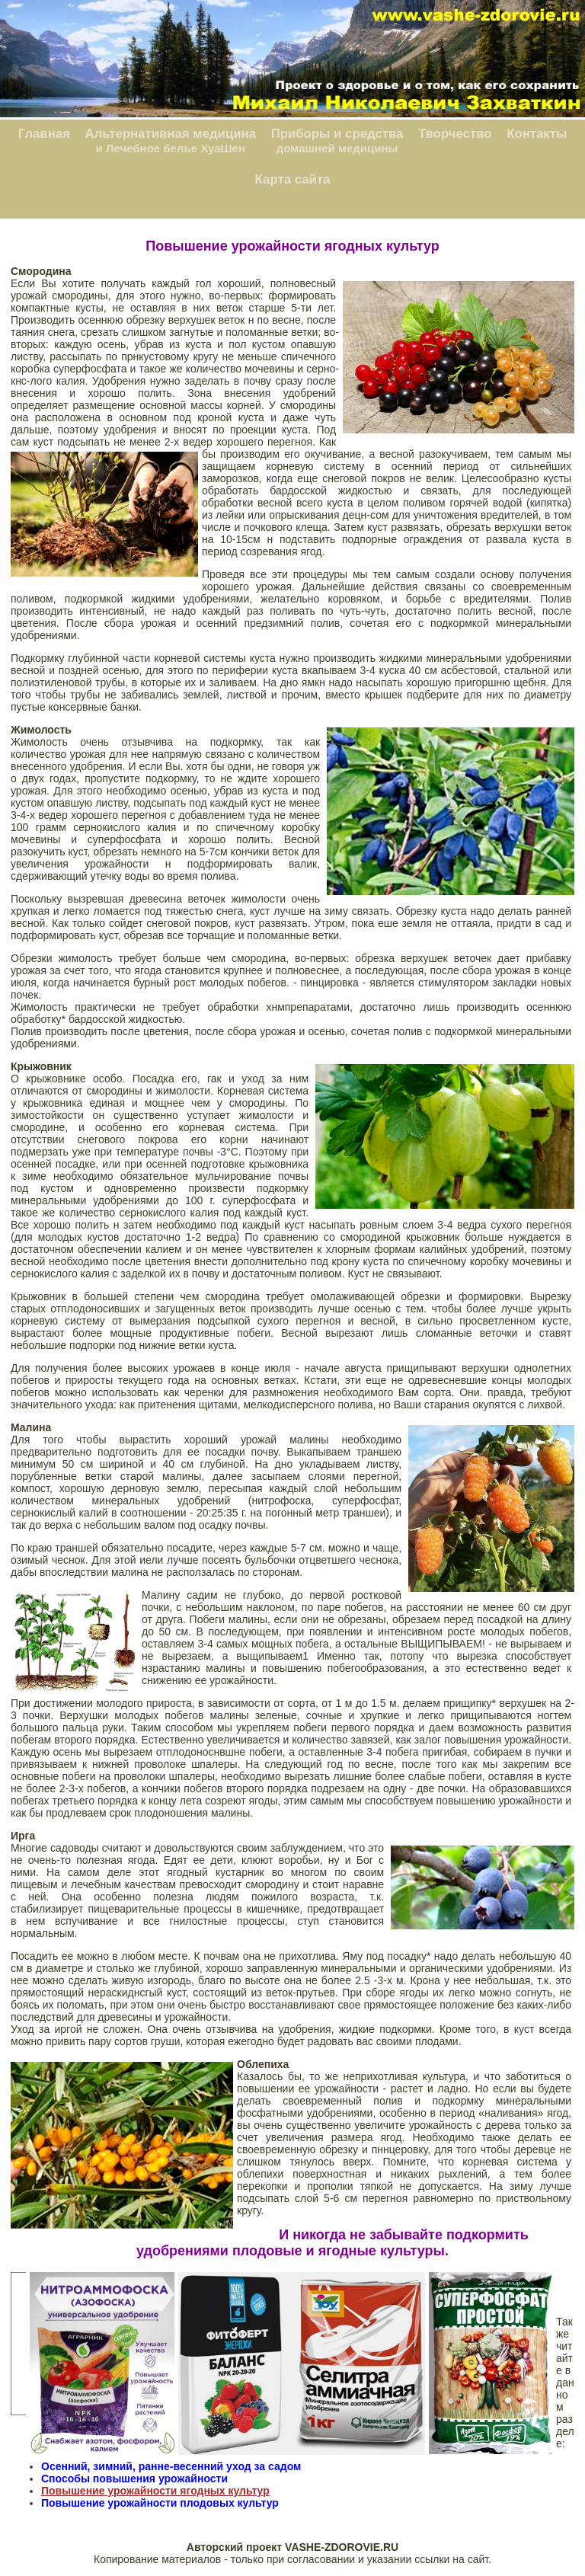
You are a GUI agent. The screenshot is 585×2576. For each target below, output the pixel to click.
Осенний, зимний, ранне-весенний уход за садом (171, 2466)
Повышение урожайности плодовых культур (160, 2503)
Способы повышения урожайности (134, 2478)
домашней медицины (337, 148)
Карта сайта (293, 179)
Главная (44, 133)
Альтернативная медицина (170, 133)
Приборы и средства (337, 133)
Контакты (537, 133)
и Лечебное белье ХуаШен (170, 148)
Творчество (455, 133)
